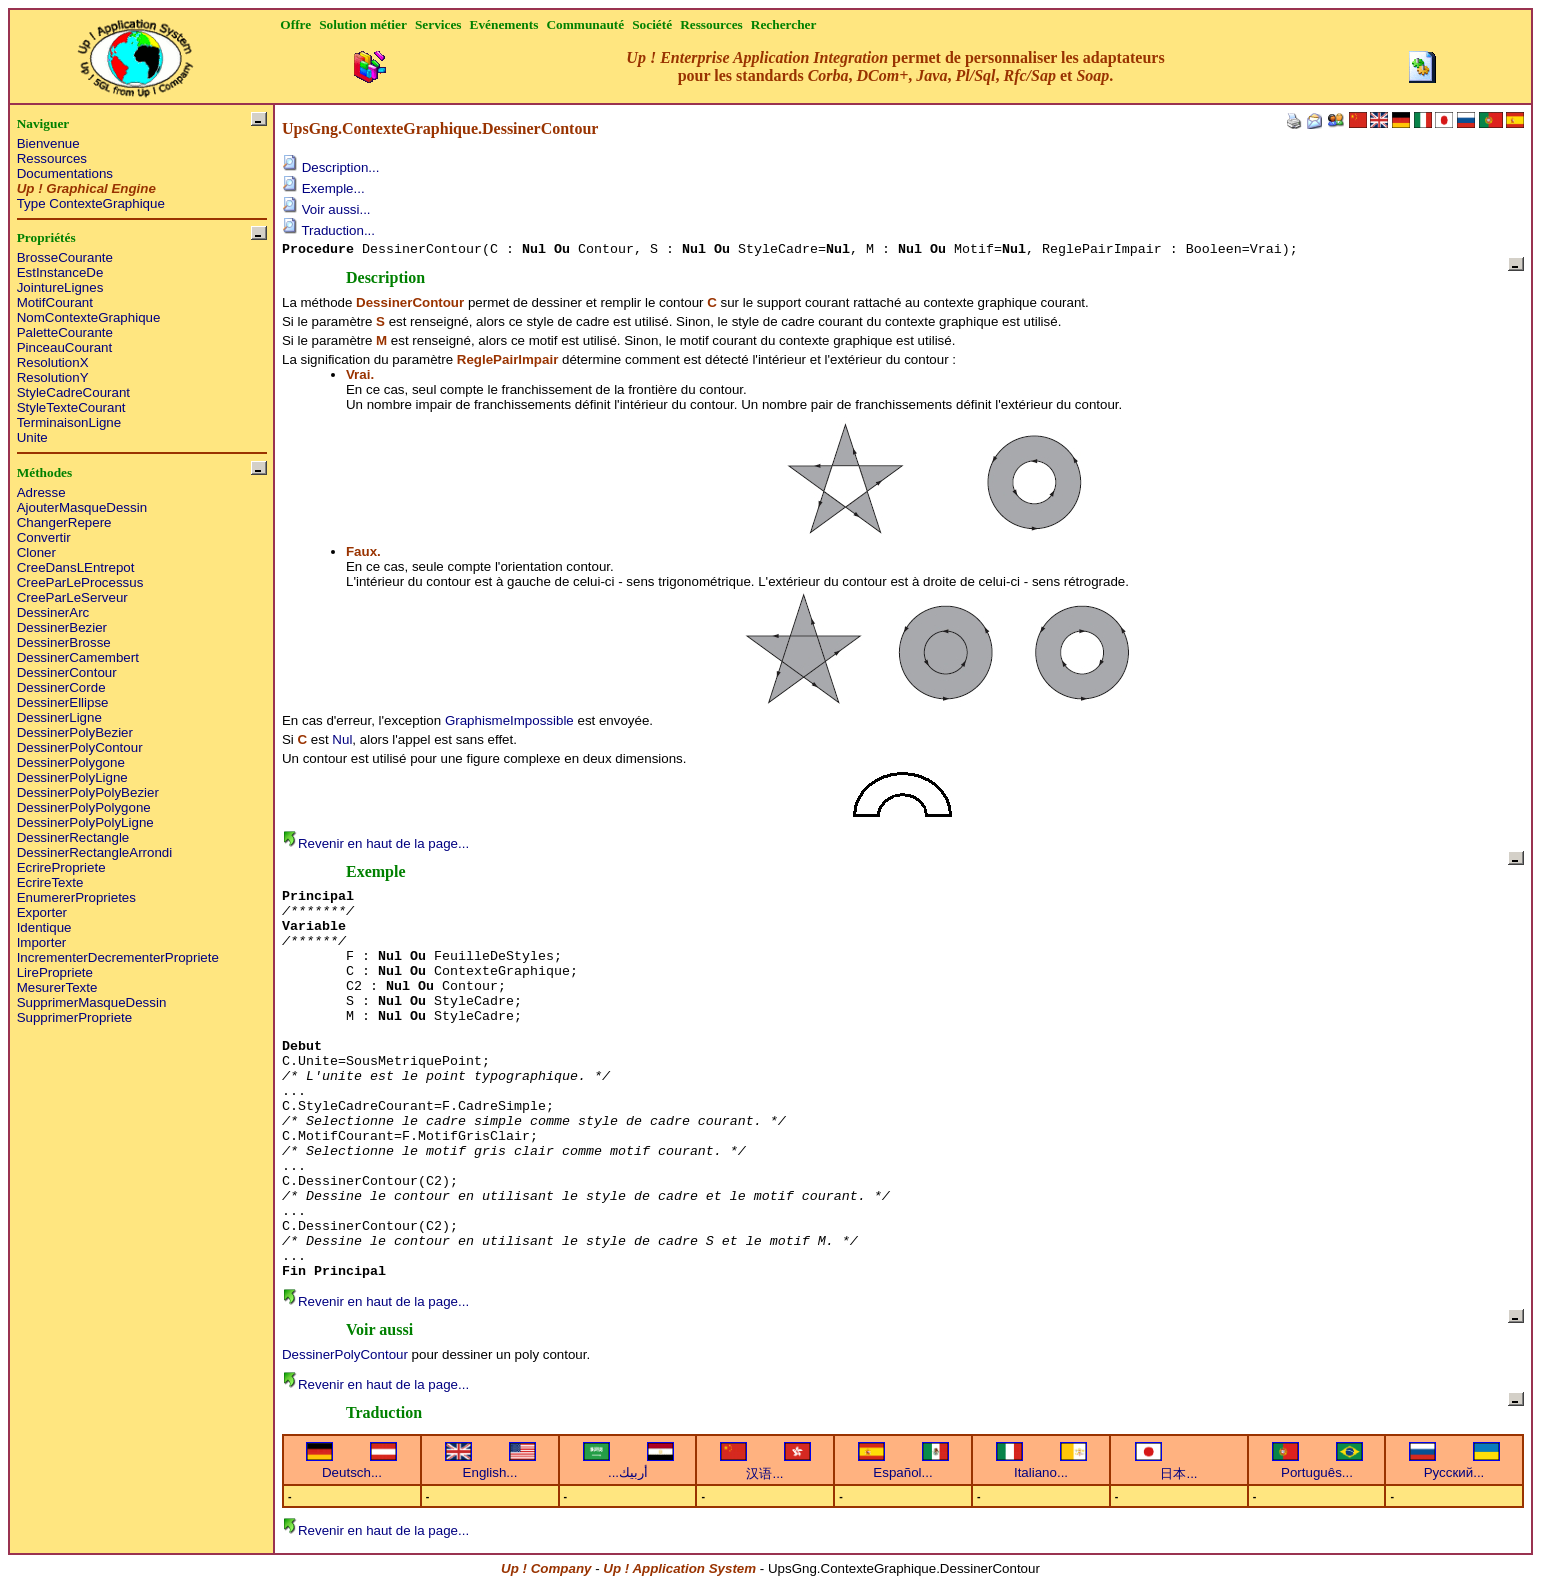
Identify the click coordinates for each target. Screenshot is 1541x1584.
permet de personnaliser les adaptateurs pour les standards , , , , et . (895, 66)
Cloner (36, 552)
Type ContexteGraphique (91, 203)
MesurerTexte (57, 987)
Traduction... (328, 230)
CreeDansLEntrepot (76, 567)
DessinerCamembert (78, 657)
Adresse (41, 492)
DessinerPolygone (71, 762)
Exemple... (323, 188)
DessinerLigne (59, 717)
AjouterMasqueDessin (82, 507)
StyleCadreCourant (73, 392)
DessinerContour (67, 672)
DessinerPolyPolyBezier (88, 792)
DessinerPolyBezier (75, 732)
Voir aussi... (326, 209)
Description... (330, 167)
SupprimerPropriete (75, 1017)
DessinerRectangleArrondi (95, 852)
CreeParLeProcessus (80, 582)
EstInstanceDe (60, 272)
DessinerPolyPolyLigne (85, 822)
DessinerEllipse (63, 702)
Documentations (65, 173)
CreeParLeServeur (72, 597)
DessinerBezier (62, 627)
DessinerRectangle (73, 837)
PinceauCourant (65, 347)
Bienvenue (48, 143)
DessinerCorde (61, 687)
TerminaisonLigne (69, 422)
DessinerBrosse (64, 642)
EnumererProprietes (76, 897)
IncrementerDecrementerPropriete (118, 957)
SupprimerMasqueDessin (92, 1002)
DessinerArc (53, 612)
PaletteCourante (65, 332)
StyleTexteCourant (71, 407)
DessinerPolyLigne (72, 777)
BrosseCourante (65, 257)
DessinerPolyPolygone (84, 807)
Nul (342, 739)
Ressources (52, 158)
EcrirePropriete (61, 867)
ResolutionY (53, 377)
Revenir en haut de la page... (375, 843)
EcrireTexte (50, 882)
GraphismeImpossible (509, 720)
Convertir (44, 537)
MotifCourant (55, 302)
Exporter (42, 912)
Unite (32, 437)
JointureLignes (60, 287)
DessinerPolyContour (80, 747)
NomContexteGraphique (89, 317)
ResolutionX (53, 362)
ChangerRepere (64, 522)
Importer (42, 942)
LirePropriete (55, 972)
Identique (44, 927)
